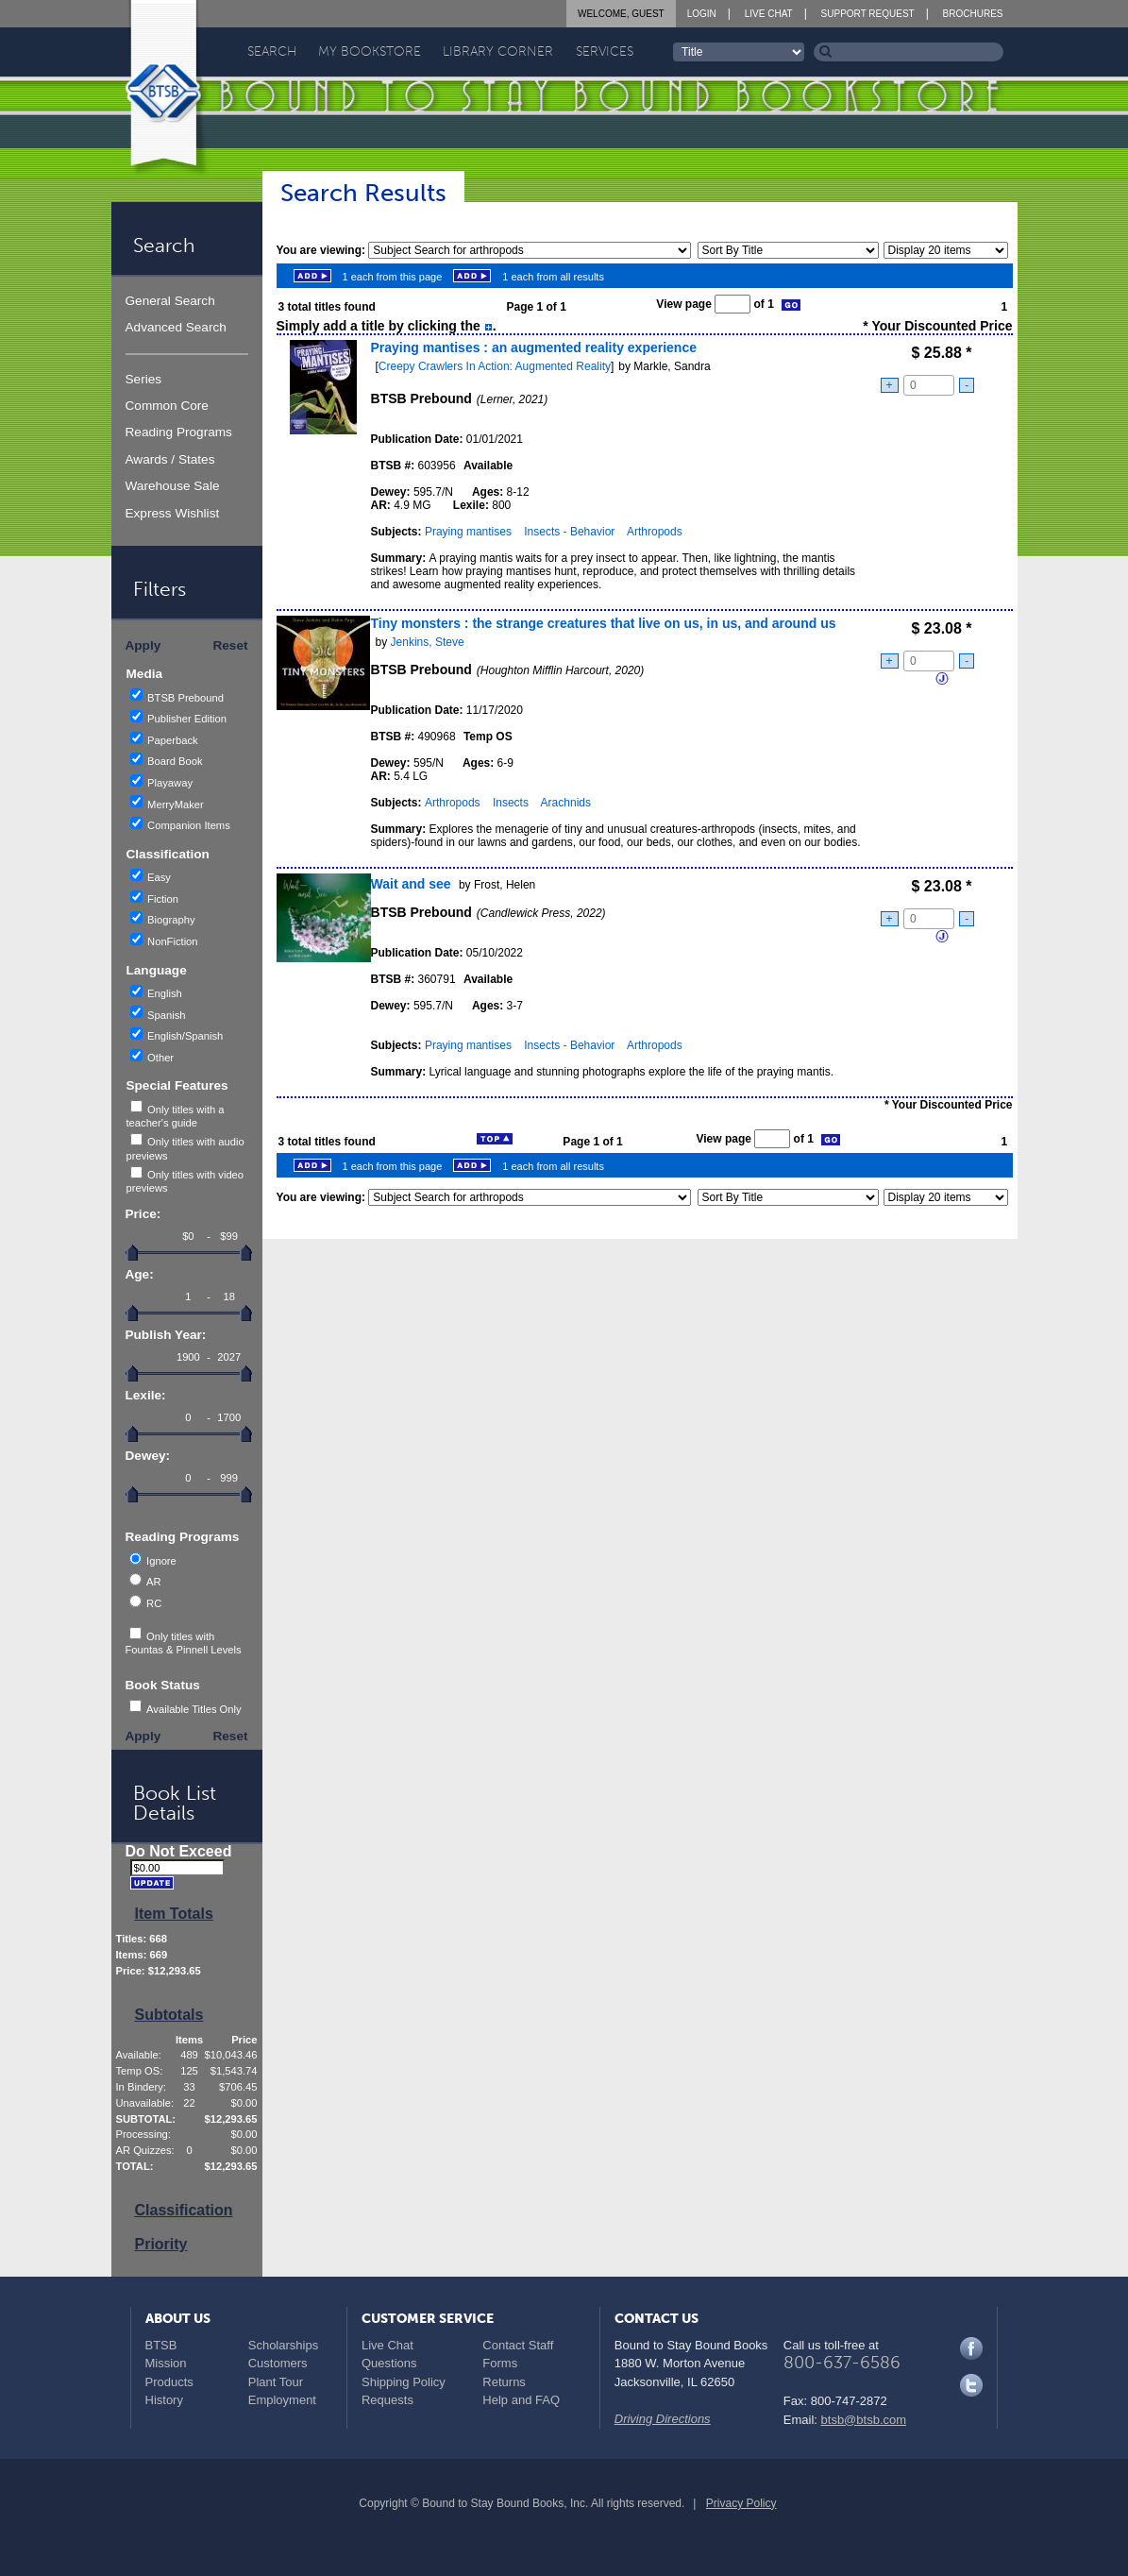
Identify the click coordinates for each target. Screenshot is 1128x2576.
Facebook (971, 2348)
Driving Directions (663, 2419)
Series (144, 379)
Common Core (167, 405)
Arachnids (566, 802)
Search (271, 51)
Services (604, 51)
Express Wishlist (173, 513)
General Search (170, 301)
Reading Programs (179, 432)
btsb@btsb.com (864, 2420)
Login (701, 13)
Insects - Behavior (569, 531)
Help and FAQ (521, 2400)
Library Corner (498, 51)
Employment (282, 2400)
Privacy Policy (741, 2503)
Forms (499, 2363)
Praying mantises (468, 531)
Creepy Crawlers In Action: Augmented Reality (495, 366)
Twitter (971, 2385)
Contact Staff (517, 2345)
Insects (511, 802)
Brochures (973, 13)
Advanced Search (176, 327)
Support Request (868, 13)
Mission (166, 2363)
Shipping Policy (404, 2382)
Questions (389, 2363)
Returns (504, 2382)
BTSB (161, 2345)
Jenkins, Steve (427, 642)
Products (169, 2382)
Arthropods (654, 531)
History (164, 2400)
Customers (278, 2363)
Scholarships (283, 2345)
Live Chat (769, 13)
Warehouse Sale (173, 486)
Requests (387, 2400)
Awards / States (170, 459)
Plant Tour (275, 2382)
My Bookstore (369, 51)
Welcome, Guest (621, 13)
